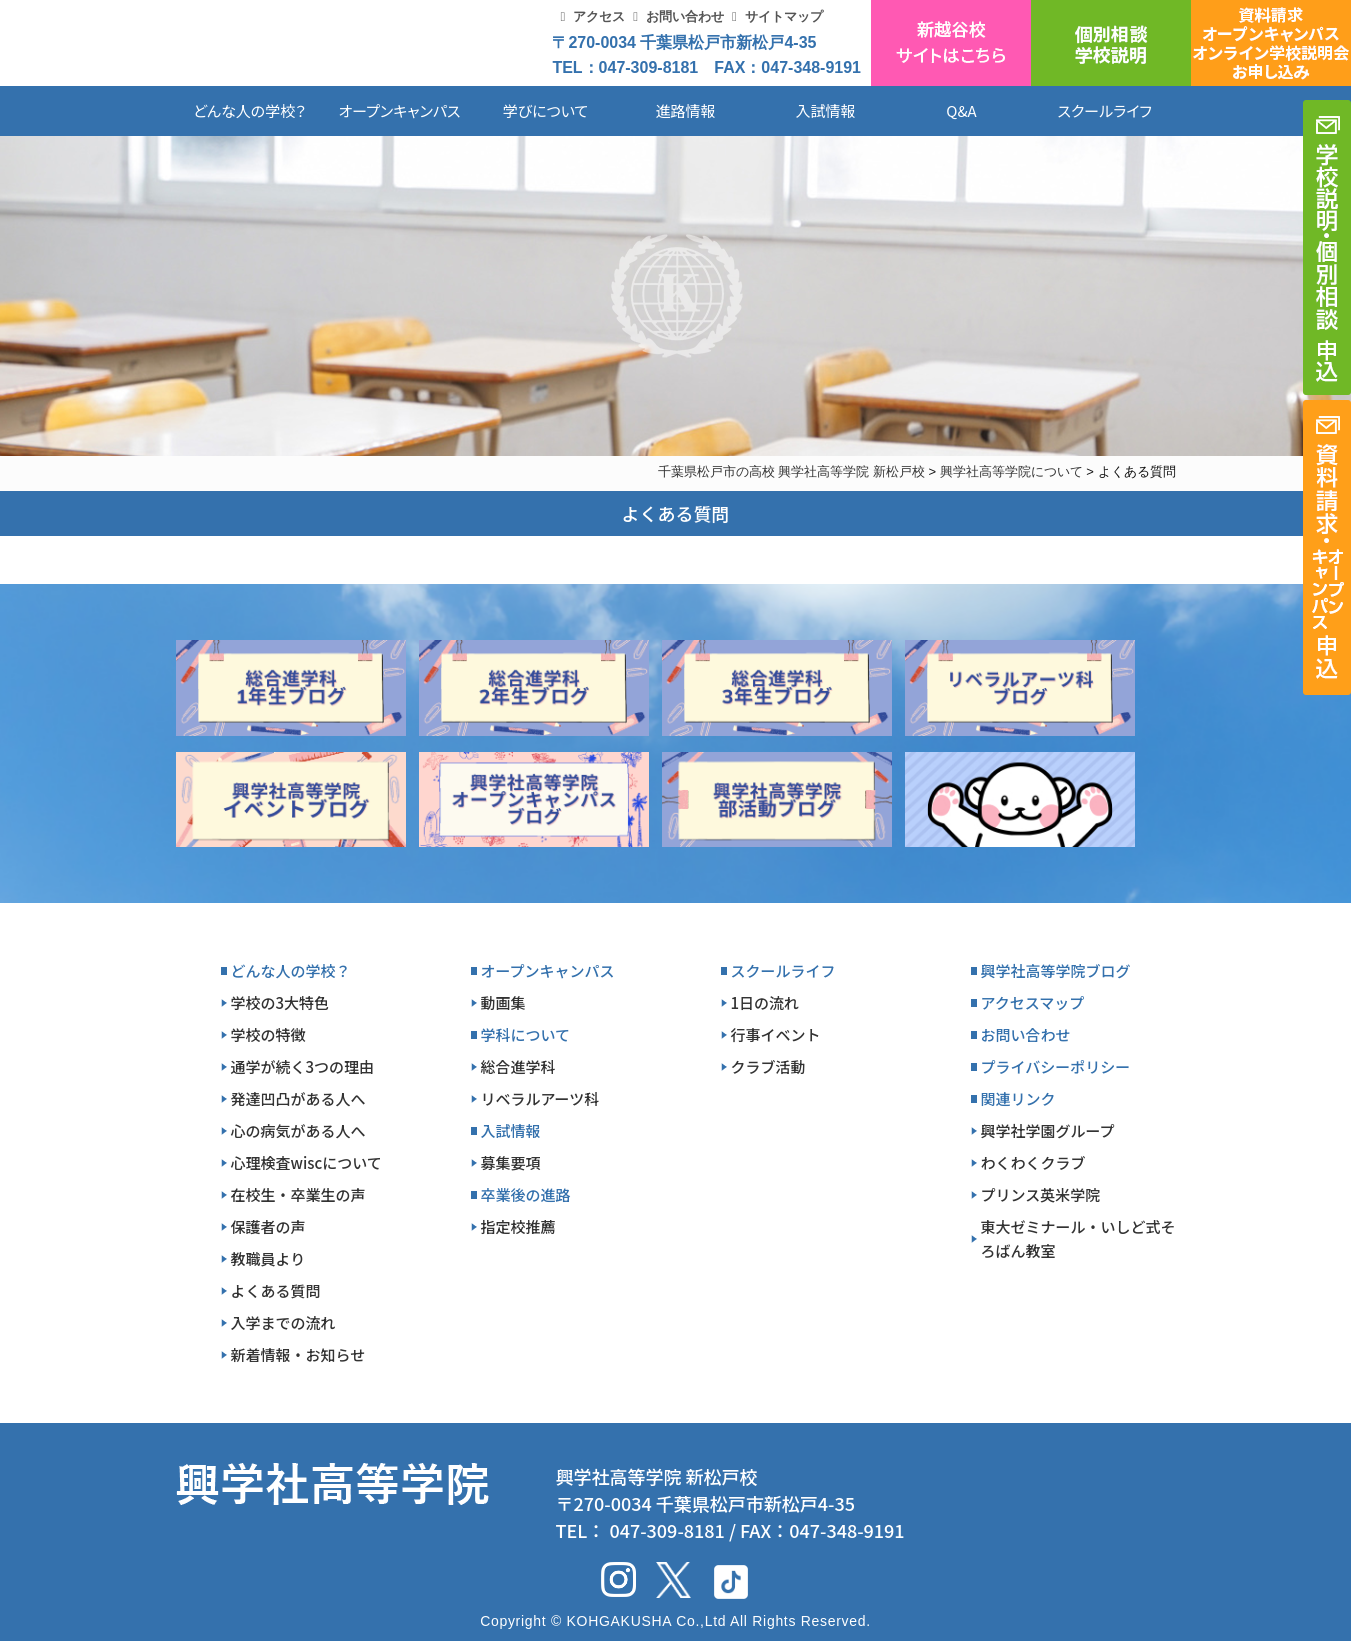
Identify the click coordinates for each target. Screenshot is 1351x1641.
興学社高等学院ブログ (1056, 970)
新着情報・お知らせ (298, 1354)
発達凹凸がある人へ (298, 1098)
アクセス (599, 16)
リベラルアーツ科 (540, 1098)
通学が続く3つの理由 (303, 1066)
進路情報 (685, 110)
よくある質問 (276, 1290)
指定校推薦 (518, 1226)
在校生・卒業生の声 (298, 1194)
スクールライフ (1090, 110)
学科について (526, 1034)
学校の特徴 (268, 1034)
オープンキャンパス (399, 110)
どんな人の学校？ (249, 110)
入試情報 (825, 110)
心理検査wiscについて (306, 1162)
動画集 (503, 1002)
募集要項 (511, 1162)
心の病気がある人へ (298, 1130)
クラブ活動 (768, 1066)
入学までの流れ (283, 1322)
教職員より (268, 1258)
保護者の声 (268, 1226)
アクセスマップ (1033, 1002)
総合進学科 (518, 1066)
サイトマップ (784, 16)
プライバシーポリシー (1056, 1066)
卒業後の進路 (526, 1194)
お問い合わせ (685, 16)
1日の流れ (765, 1002)
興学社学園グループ (1048, 1130)
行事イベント (776, 1034)
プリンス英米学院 (1041, 1194)
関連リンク (1018, 1098)
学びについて (546, 110)
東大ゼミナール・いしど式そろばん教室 (1078, 1238)
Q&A (961, 110)
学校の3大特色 (280, 1002)
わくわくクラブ (1033, 1162)
